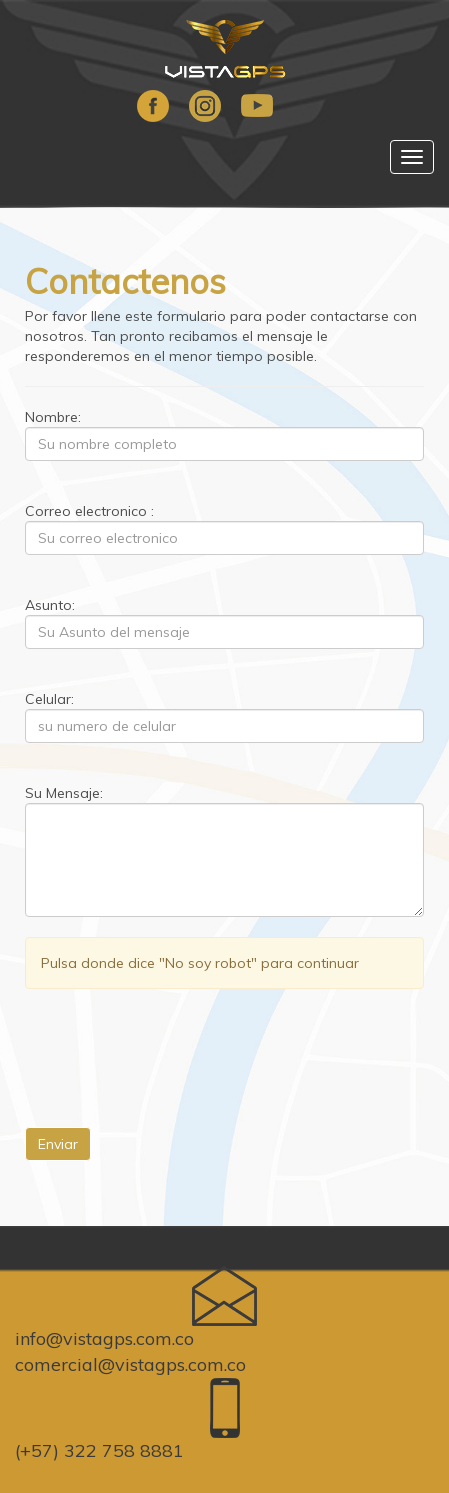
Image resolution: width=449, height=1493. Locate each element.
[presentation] (177, 1048)
